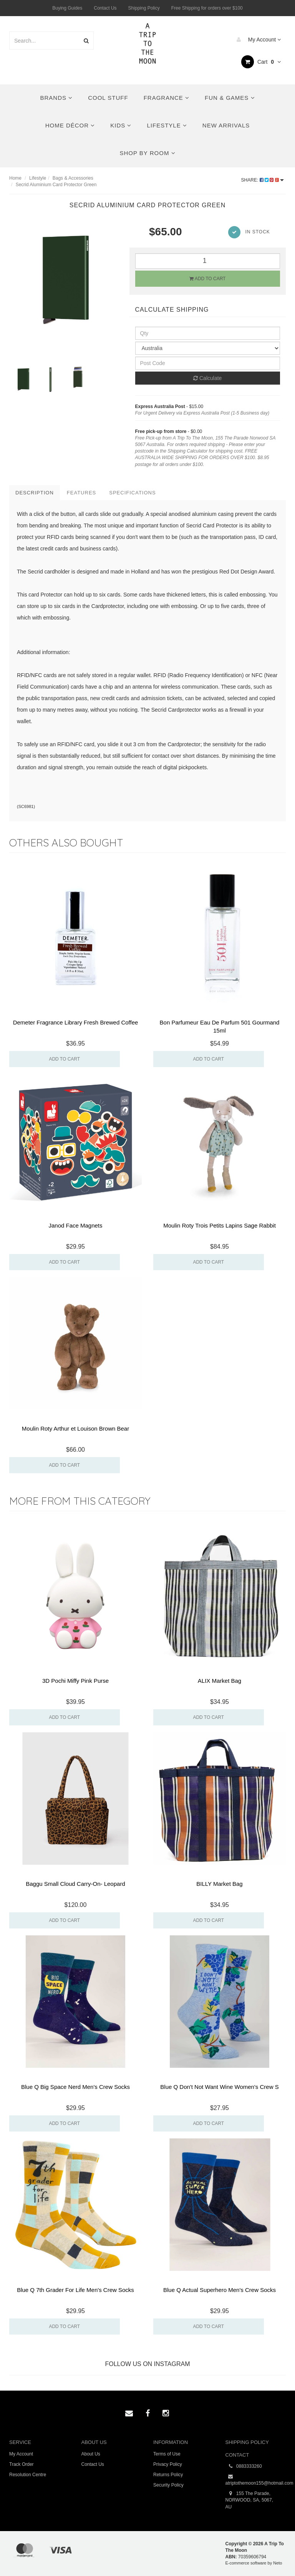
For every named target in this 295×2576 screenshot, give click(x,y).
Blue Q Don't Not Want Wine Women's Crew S (219, 2087)
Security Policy (168, 2485)
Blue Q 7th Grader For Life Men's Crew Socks (75, 2290)
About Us (90, 2454)
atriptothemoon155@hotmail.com (255, 2480)
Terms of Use (167, 2454)
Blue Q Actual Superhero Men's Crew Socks (219, 2290)
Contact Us (105, 8)
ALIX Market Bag (219, 1680)
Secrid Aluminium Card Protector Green (56, 184)
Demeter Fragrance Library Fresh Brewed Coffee (75, 1022)
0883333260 (243, 2466)
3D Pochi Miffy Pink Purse (75, 1680)
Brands (56, 97)
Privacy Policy (167, 2464)
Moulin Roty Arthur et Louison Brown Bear (75, 1428)
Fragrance (166, 97)
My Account (257, 39)
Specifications (132, 493)
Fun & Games (230, 97)
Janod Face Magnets (75, 1225)
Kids (120, 125)
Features (81, 493)
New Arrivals (226, 125)
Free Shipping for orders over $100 (207, 8)
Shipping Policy (144, 8)
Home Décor (70, 125)
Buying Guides (67, 8)
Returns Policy (168, 2474)
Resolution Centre (27, 2474)
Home (15, 178)
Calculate (207, 378)
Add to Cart (207, 278)
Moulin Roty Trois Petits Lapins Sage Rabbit (219, 1225)
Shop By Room (147, 153)
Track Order (21, 2464)
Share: (262, 180)
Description (34, 493)
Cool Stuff (108, 97)
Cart (261, 61)
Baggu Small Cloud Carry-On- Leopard (75, 1883)
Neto (277, 2563)
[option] (63, 278)
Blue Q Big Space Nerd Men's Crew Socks (75, 2087)
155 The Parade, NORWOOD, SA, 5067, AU (249, 2499)
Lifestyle (167, 125)
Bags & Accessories (73, 178)
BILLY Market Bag (219, 1883)
